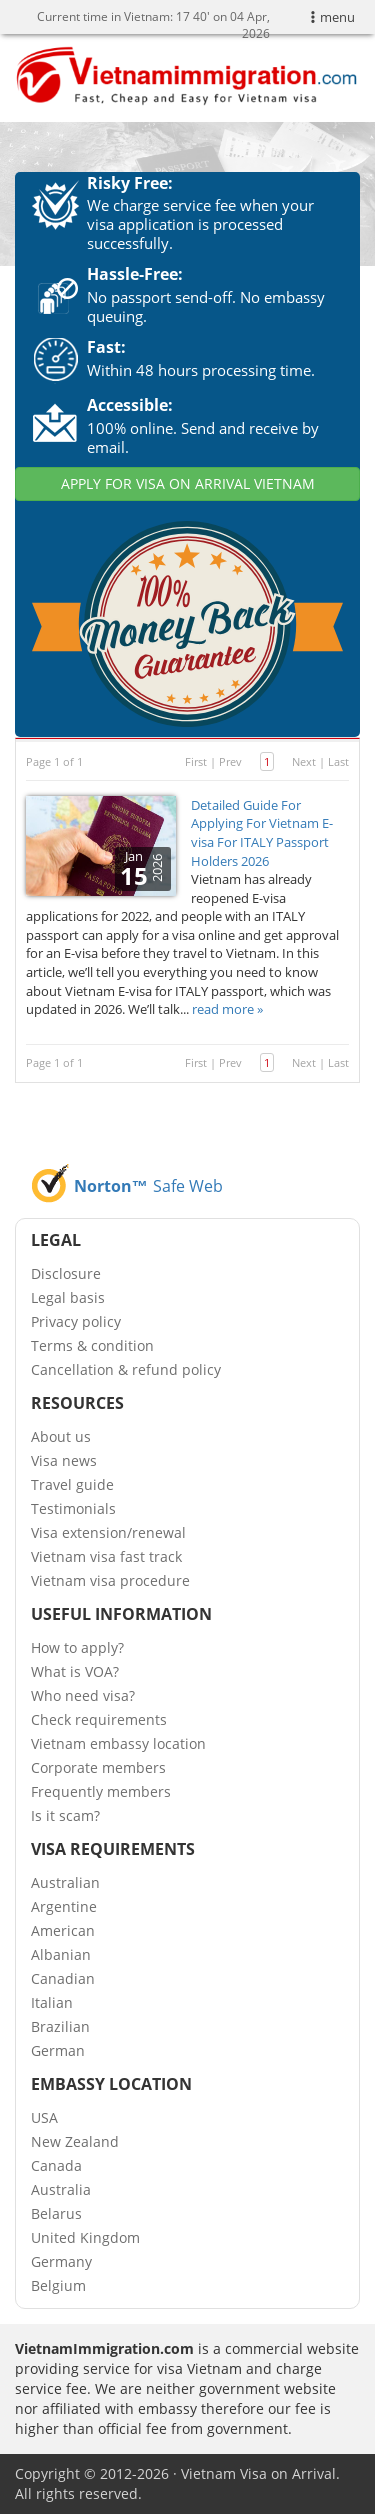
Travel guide (72, 1484)
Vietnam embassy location (118, 1743)
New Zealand (75, 2141)
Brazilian (60, 2026)
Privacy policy (76, 1321)
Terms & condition (92, 1345)
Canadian (63, 1978)
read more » (227, 1009)
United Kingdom (85, 2237)
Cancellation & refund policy (126, 1369)
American (63, 1930)
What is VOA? (75, 1671)
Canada (56, 2165)
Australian (65, 1882)
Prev (230, 761)
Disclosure (66, 1273)
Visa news (64, 1460)
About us (61, 1436)
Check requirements (99, 1719)
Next (304, 761)
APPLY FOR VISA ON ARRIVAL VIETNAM (188, 483)
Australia (61, 2189)
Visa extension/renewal (108, 1532)
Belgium (58, 2285)
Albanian (61, 1954)
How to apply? (77, 1647)
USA (44, 2117)
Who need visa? (83, 1695)
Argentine (64, 1906)
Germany (61, 2261)
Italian (52, 2002)
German (58, 2050)
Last (338, 761)
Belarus (56, 2213)
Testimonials (73, 1508)
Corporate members (98, 1767)
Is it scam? (65, 1815)
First (196, 761)
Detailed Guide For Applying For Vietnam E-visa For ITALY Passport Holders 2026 (262, 833)
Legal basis (68, 1297)
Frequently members (101, 1791)
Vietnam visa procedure (110, 1580)
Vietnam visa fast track (106, 1556)
